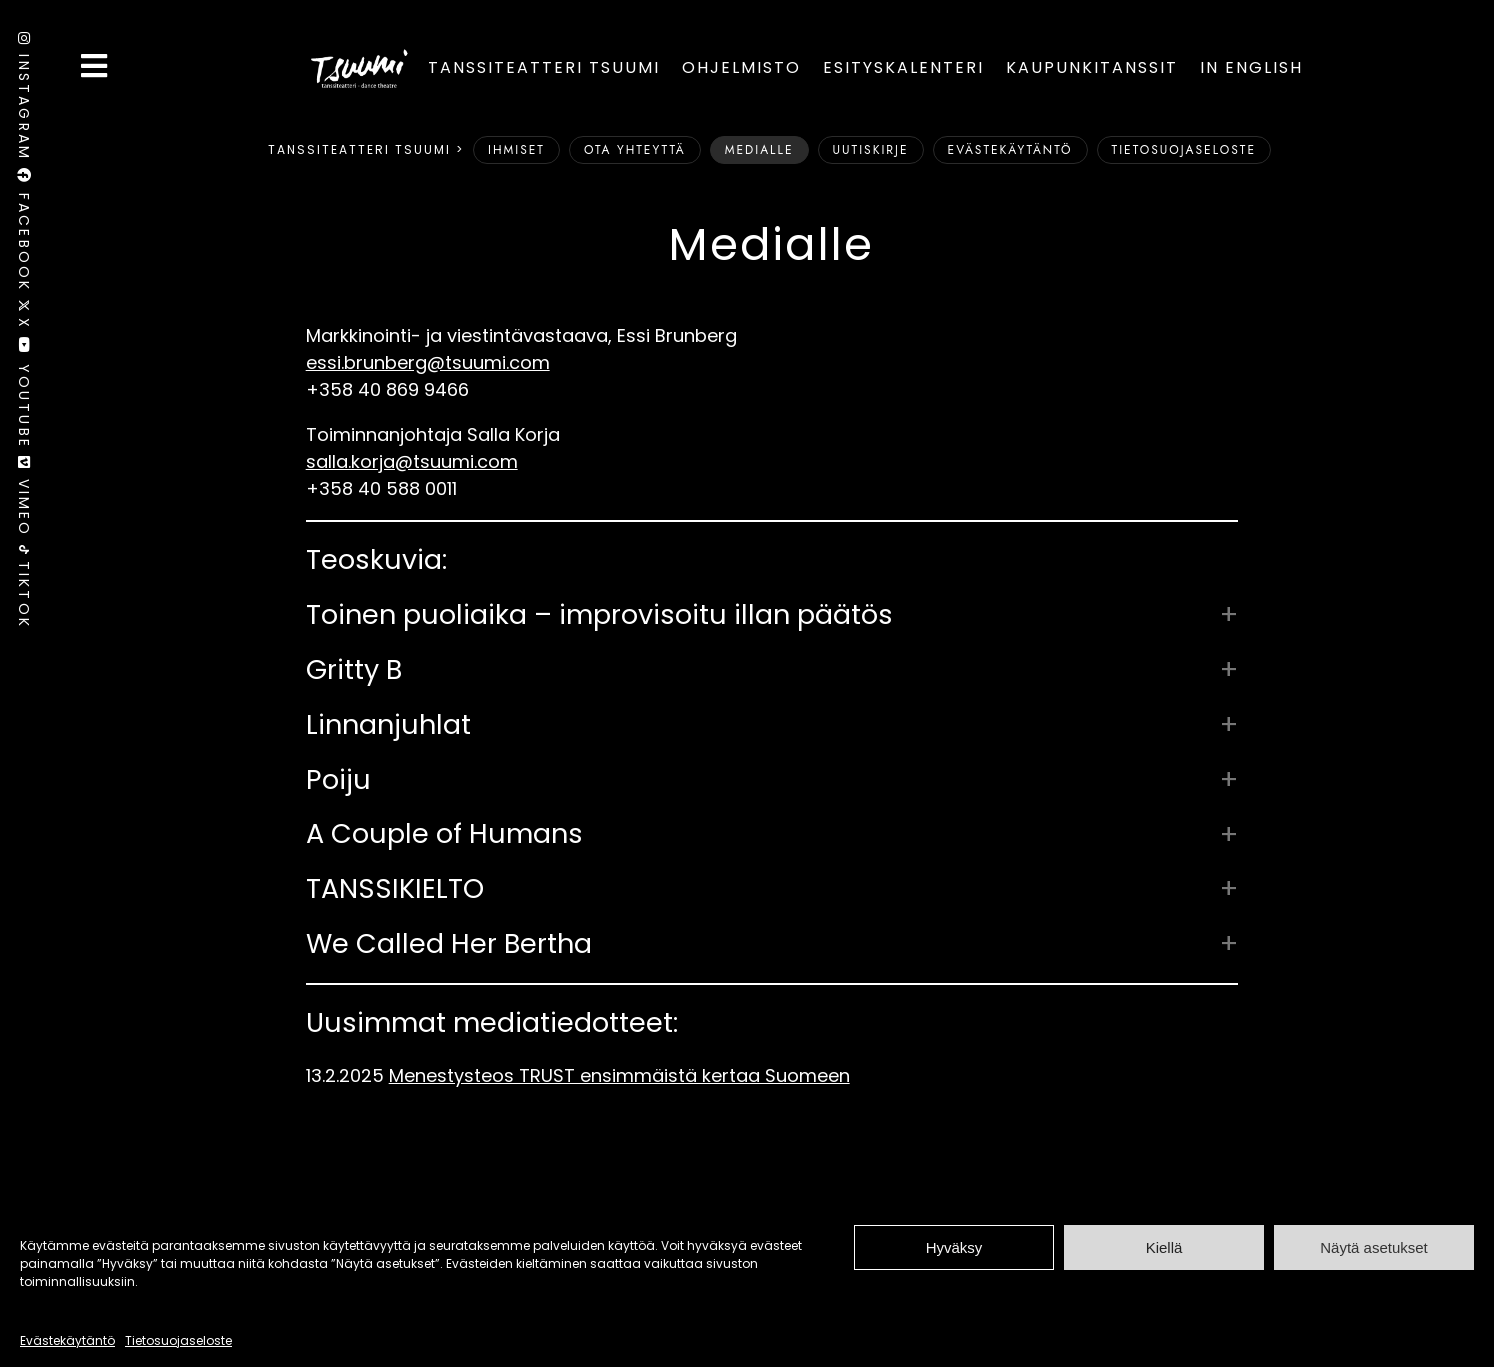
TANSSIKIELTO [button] (395, 889)
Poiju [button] (338, 780)
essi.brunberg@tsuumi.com (428, 362)
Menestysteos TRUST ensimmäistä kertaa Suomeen (619, 1075)
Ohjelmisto (741, 67)
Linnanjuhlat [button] (388, 725)
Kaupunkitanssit (1092, 67)
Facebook (24, 233)
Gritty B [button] (354, 670)
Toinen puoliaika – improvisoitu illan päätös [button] (599, 615)
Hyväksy (954, 1247)
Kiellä (1164, 1247)
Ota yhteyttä (635, 150)
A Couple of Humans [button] (444, 834)
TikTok (24, 587)
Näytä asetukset (1374, 1247)
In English (1251, 67)
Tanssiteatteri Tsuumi (544, 67)
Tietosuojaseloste (178, 1340)
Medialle (759, 150)
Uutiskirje (871, 150)
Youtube (24, 396)
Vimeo (24, 500)
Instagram (24, 100)
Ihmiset (516, 150)
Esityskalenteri (903, 67)
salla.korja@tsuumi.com (412, 461)
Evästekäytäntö (67, 1340)
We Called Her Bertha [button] (449, 944)
